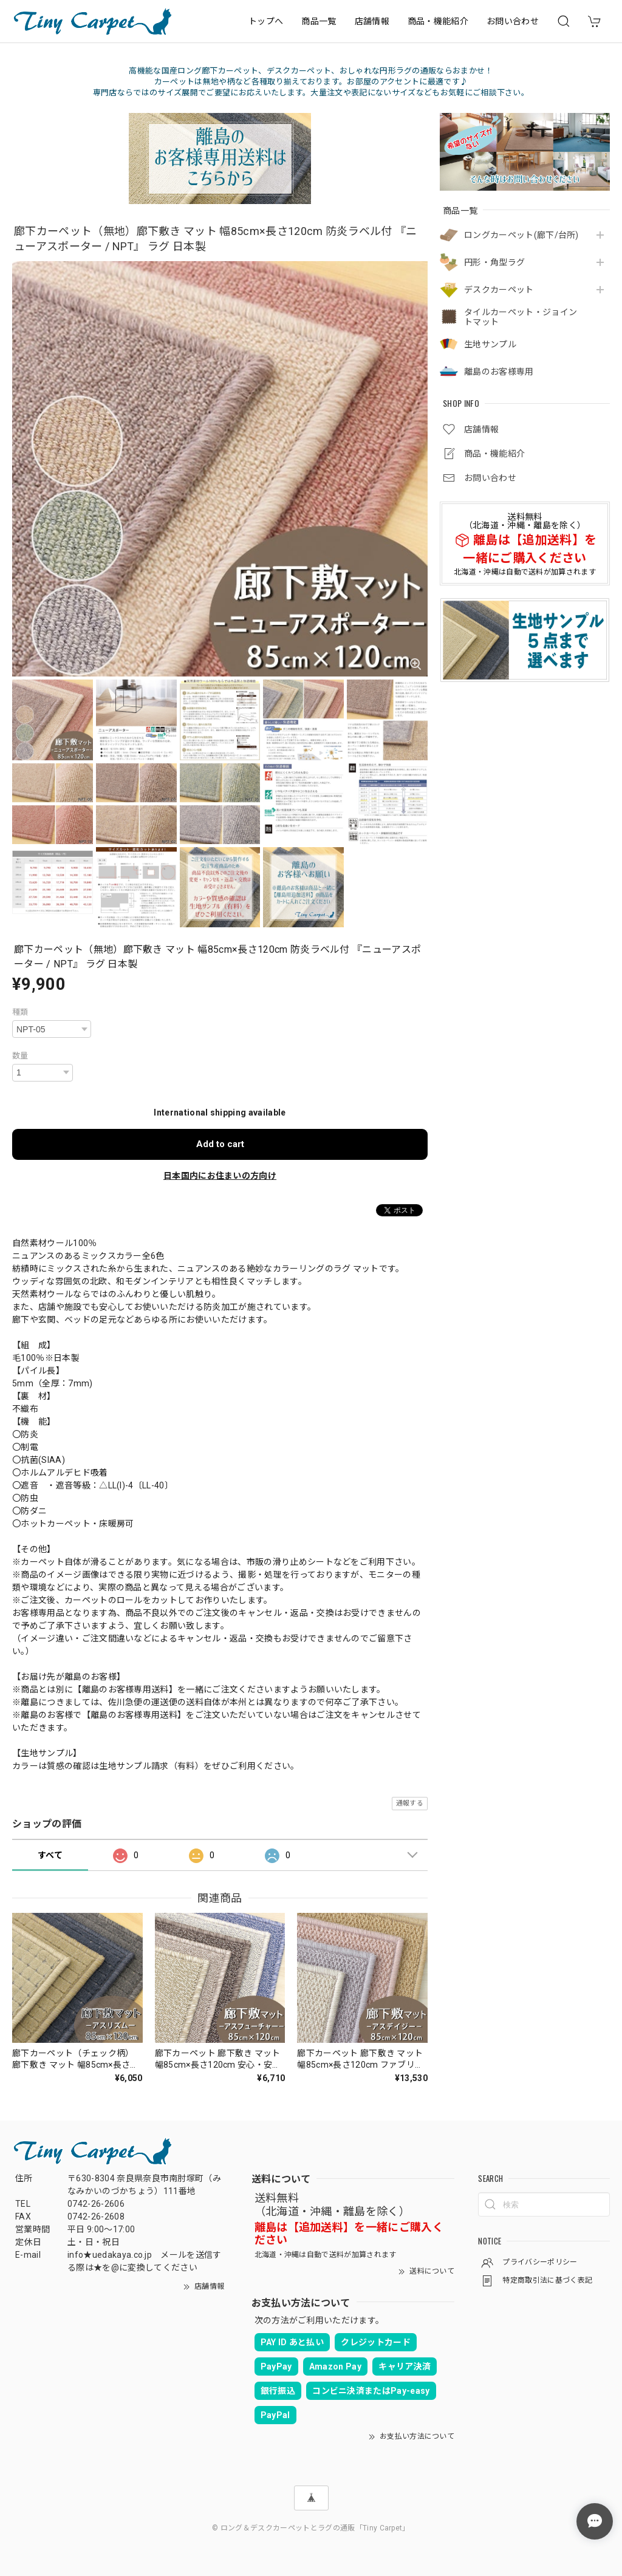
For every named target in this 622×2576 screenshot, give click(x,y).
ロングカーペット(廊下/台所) (521, 235)
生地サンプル (490, 344)
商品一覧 (318, 21)
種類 (20, 1012)
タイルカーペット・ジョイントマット (520, 317)
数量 (20, 1055)
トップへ (265, 21)
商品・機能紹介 (438, 21)
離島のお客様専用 (499, 372)
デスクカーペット (499, 290)
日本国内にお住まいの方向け (219, 1176)
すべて (50, 1855)
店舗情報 (372, 21)
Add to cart (220, 1144)
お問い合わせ (513, 21)
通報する (409, 1803)
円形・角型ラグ (494, 262)
